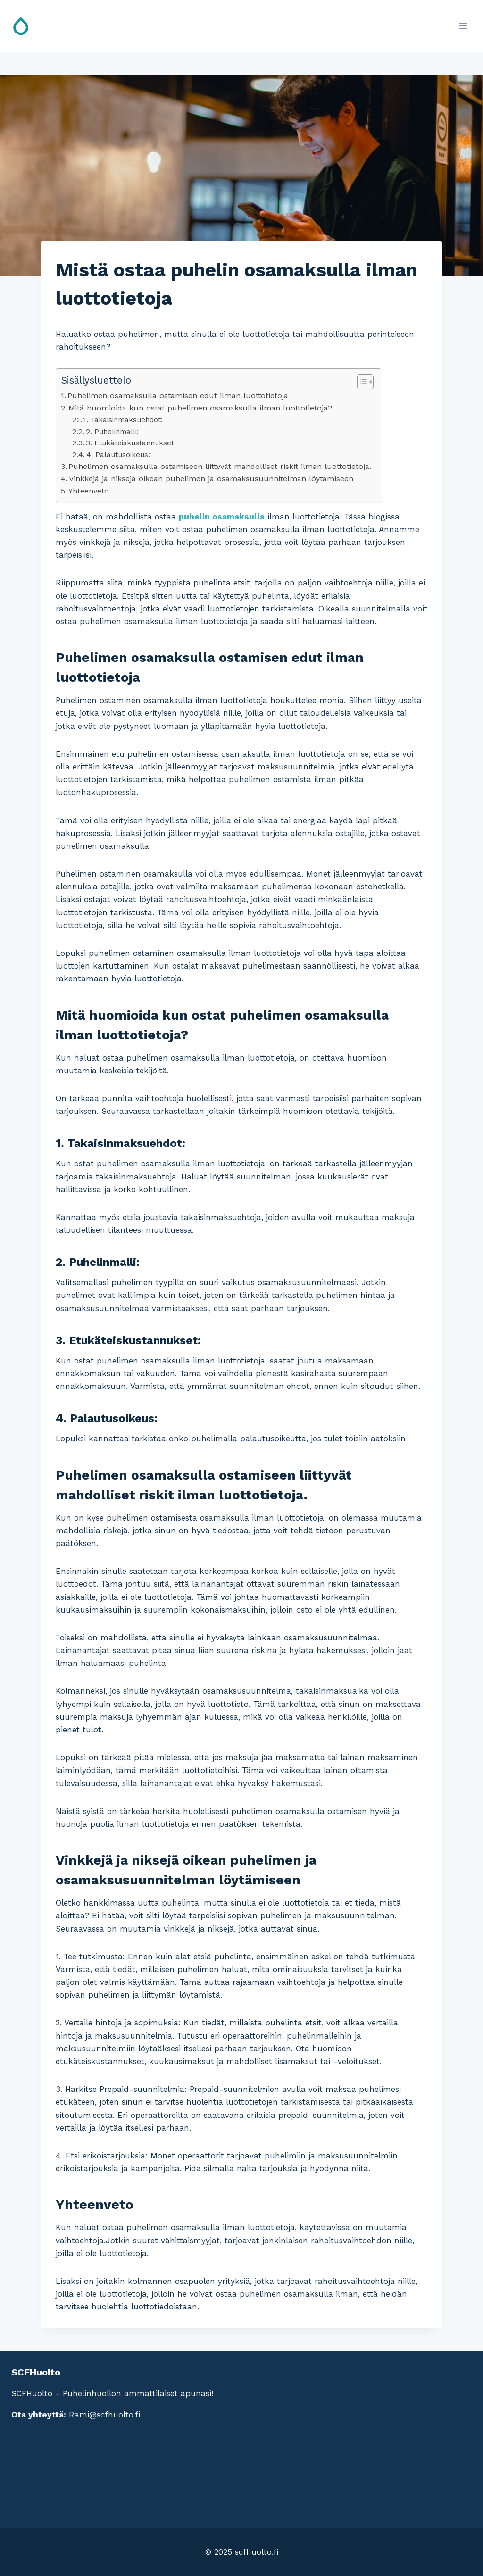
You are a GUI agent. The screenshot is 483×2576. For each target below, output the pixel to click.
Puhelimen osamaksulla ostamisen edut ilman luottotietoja (177, 395)
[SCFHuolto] (24, 26)
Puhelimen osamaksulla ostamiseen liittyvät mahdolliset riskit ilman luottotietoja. (219, 466)
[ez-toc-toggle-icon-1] (360, 382)
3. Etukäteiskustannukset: (131, 443)
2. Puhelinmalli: (112, 431)
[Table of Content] (365, 381)
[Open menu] (463, 25)
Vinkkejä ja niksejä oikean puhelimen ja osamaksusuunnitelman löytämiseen (211, 478)
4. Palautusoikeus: (118, 455)
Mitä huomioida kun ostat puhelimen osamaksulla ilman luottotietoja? (200, 407)
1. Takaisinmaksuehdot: (123, 420)
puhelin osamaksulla (222, 516)
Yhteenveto (88, 490)
